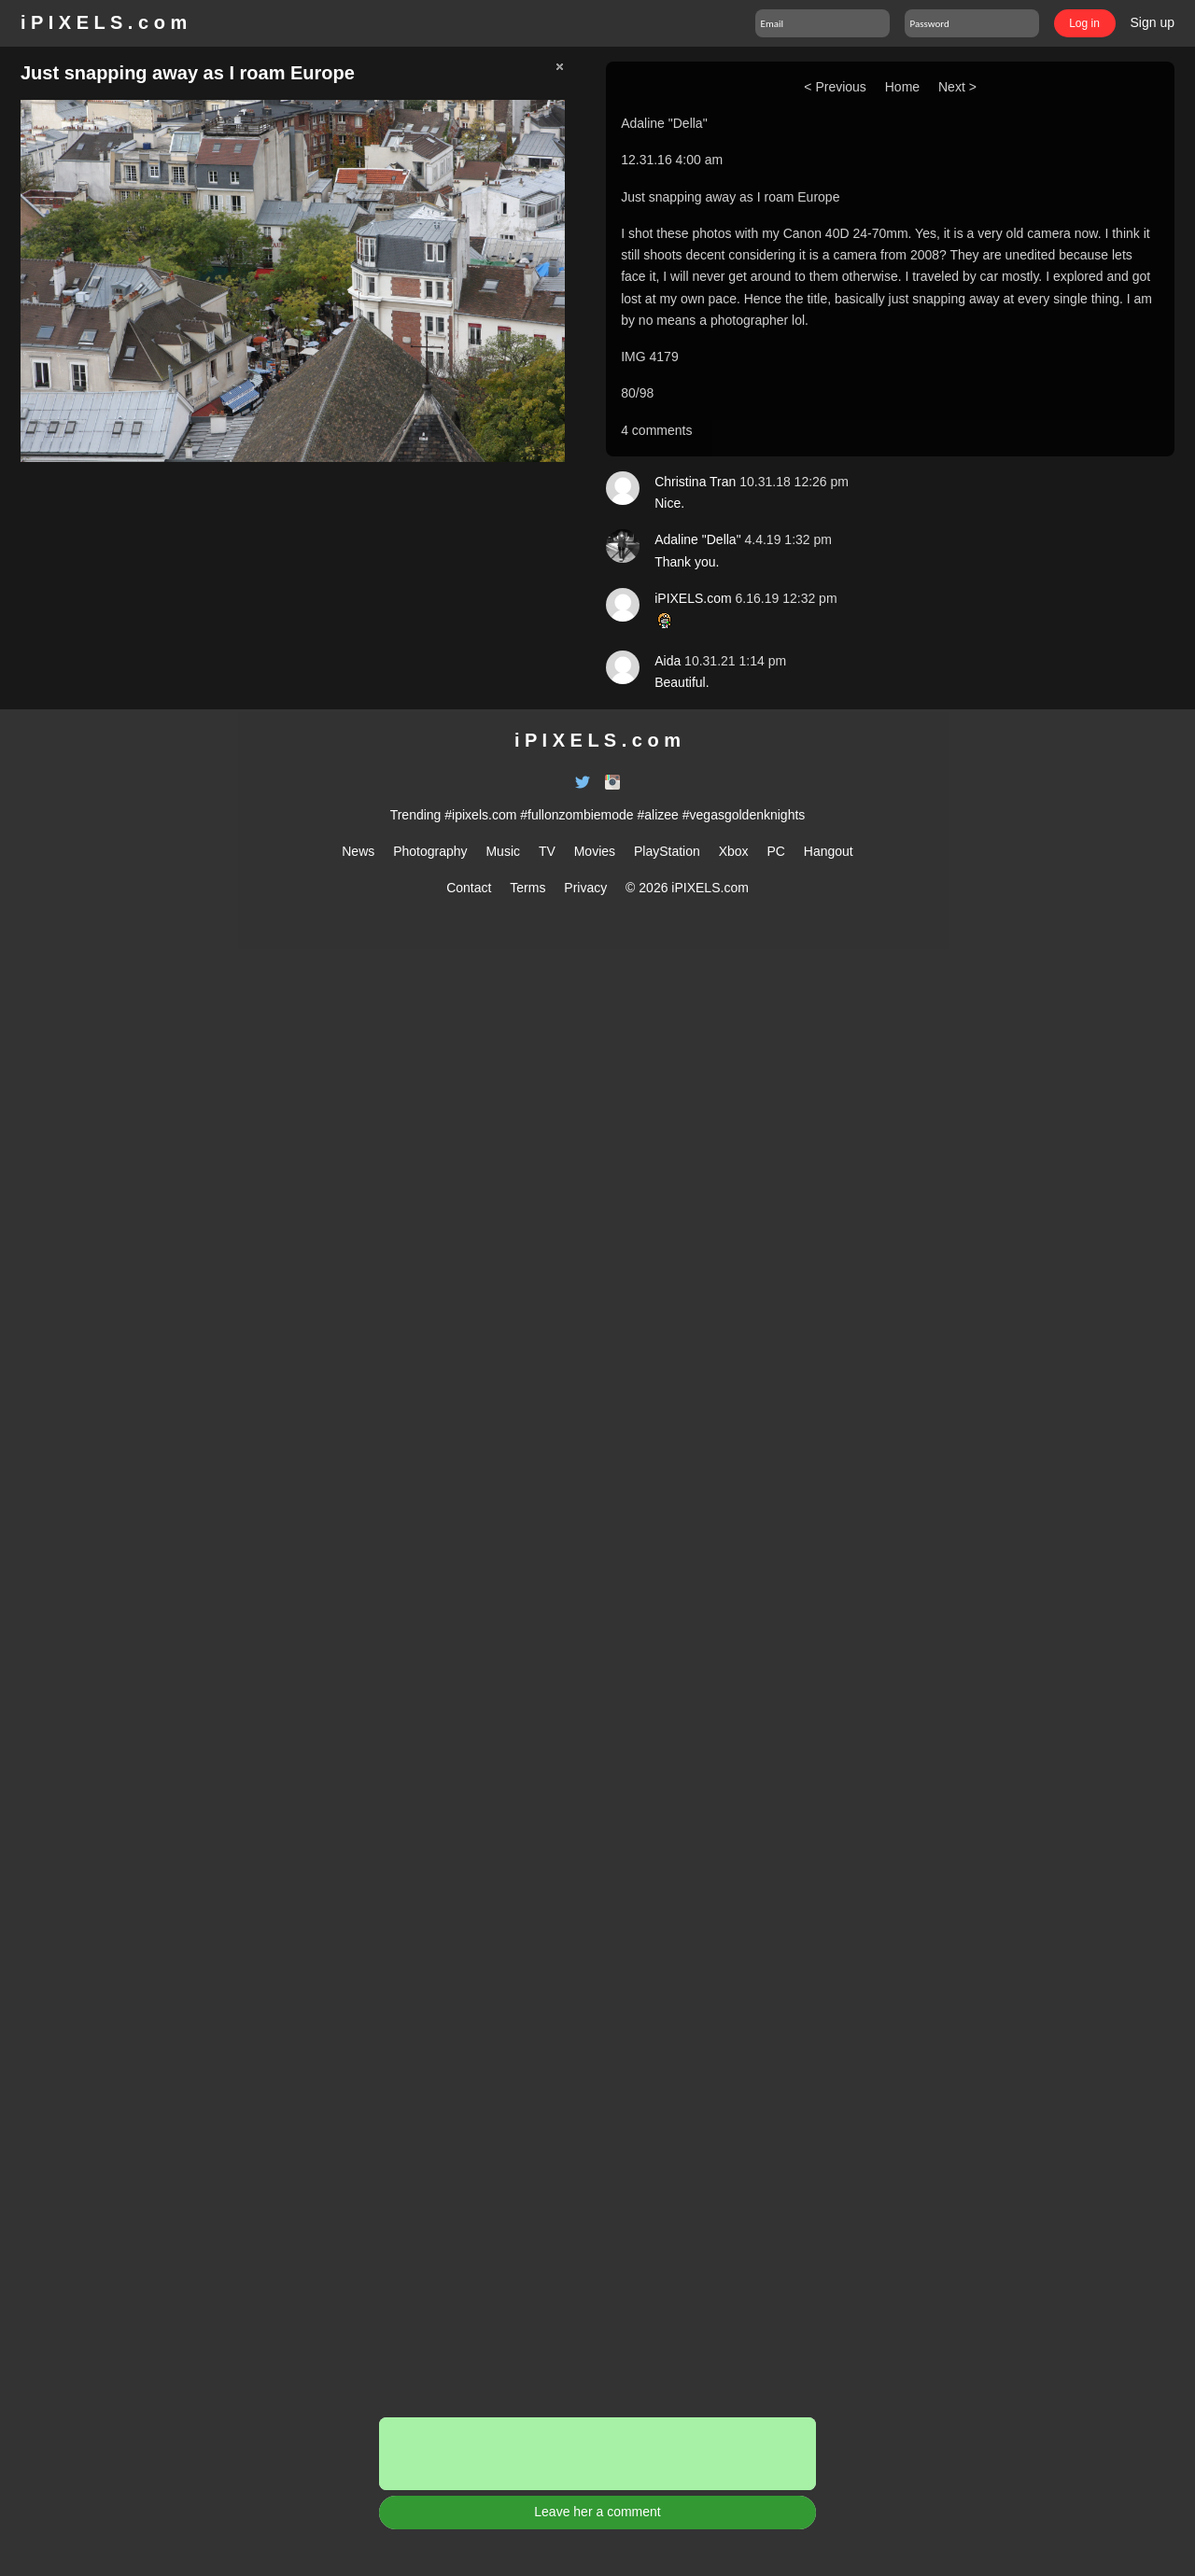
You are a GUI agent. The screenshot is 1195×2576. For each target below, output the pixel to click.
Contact (468, 887)
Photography (430, 851)
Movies (594, 851)
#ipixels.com (480, 814)
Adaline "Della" (664, 123)
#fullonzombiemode (576, 814)
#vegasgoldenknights (744, 814)
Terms (527, 887)
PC (775, 851)
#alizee (658, 814)
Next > (957, 86)
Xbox (734, 851)
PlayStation (667, 851)
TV (547, 851)
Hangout (828, 851)
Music (502, 851)
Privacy (585, 887)
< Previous (835, 86)
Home (902, 86)
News (358, 851)
